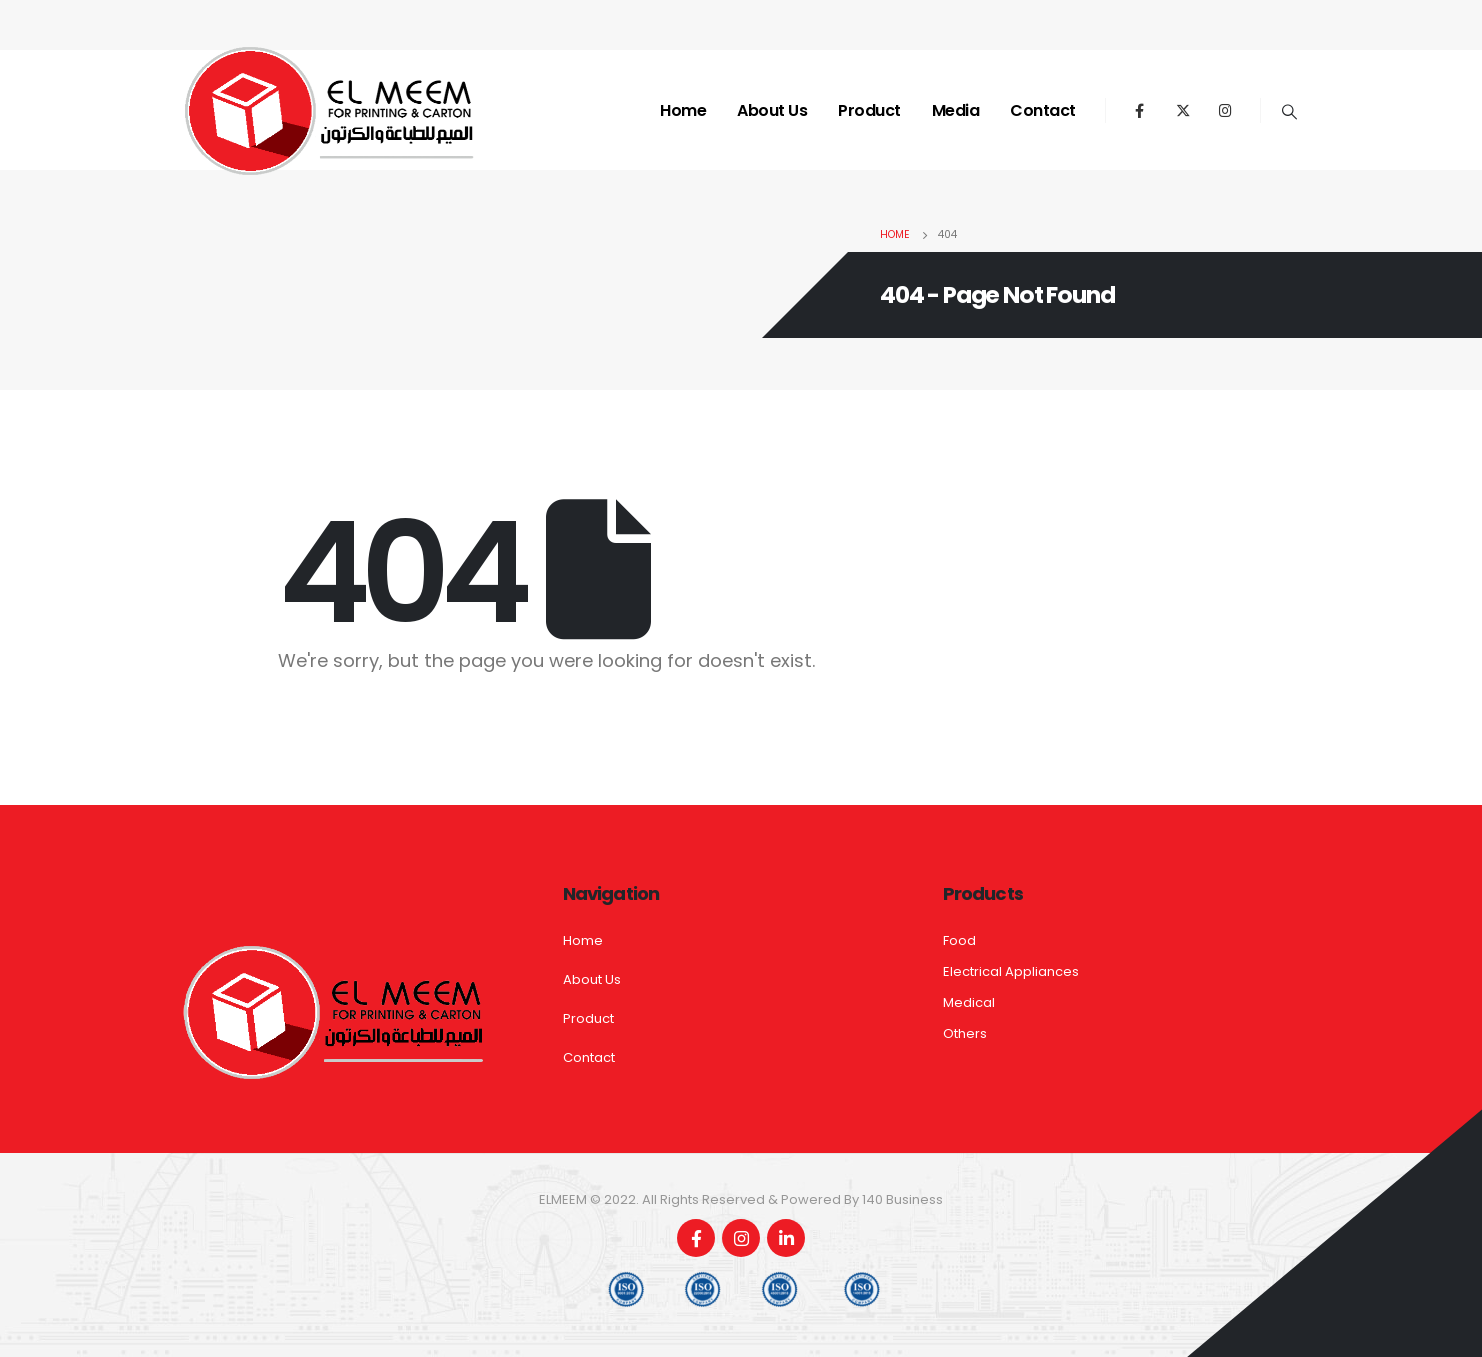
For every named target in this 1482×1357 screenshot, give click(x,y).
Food (959, 940)
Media (956, 110)
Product (869, 110)
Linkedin (786, 1238)
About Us (772, 110)
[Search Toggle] (1290, 112)
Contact (1043, 110)
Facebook (696, 1238)
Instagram (741, 1238)
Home (683, 110)
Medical (969, 1002)
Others (965, 1033)
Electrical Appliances (1011, 971)
